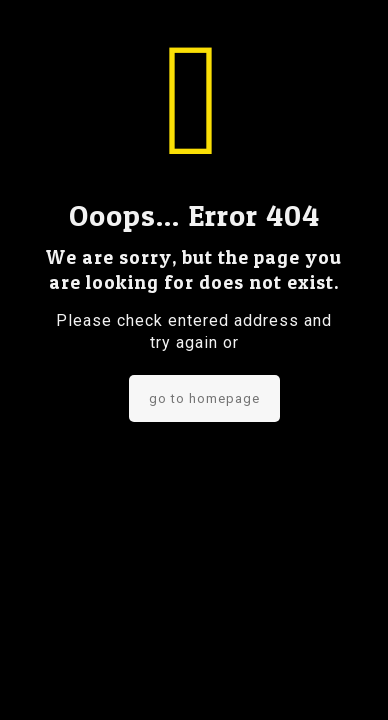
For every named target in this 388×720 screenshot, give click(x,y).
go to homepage (204, 398)
